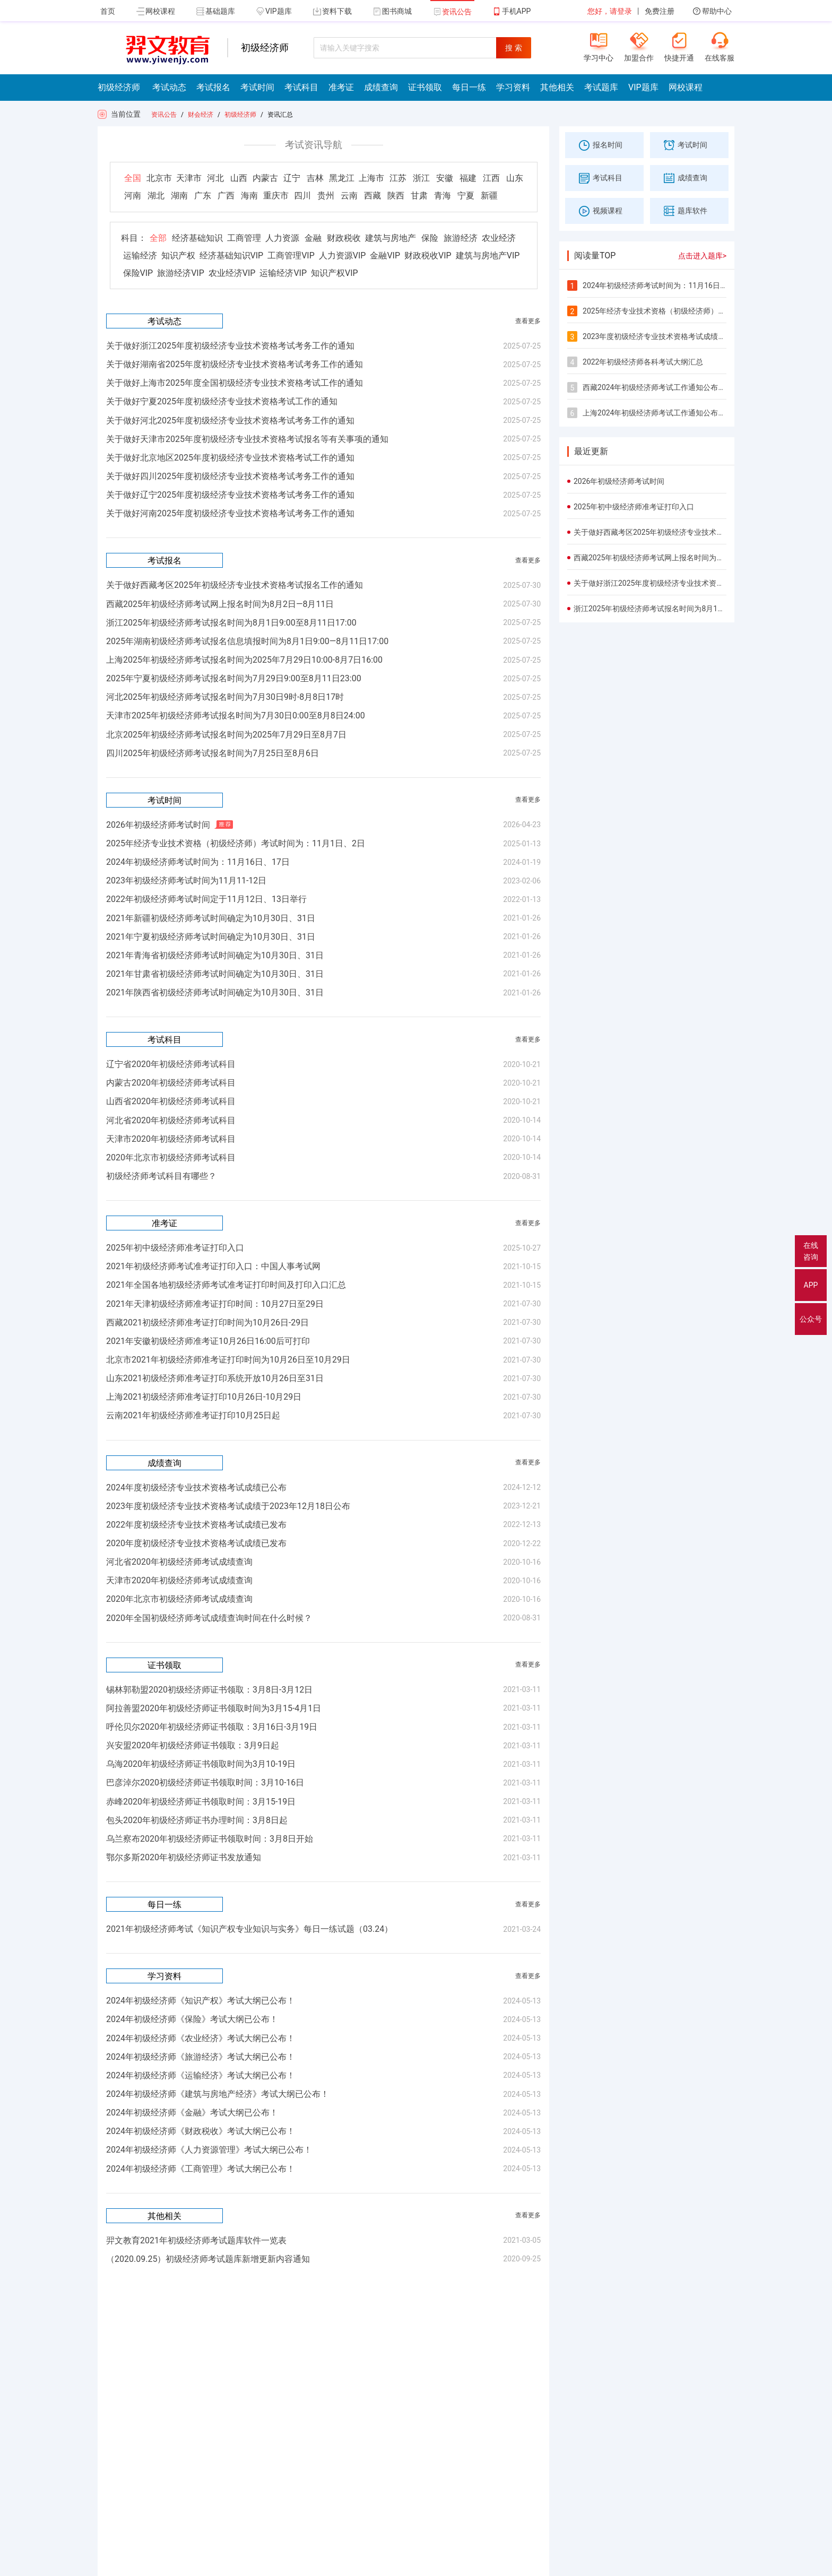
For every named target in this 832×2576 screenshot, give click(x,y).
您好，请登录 (609, 11)
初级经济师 (240, 114)
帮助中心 (712, 11)
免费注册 (659, 11)
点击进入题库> (702, 255)
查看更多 (528, 321)
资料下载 (332, 11)
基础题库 (215, 11)
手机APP (512, 11)
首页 (107, 11)
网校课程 (155, 11)
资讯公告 (452, 11)
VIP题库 (274, 11)
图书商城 (392, 11)
